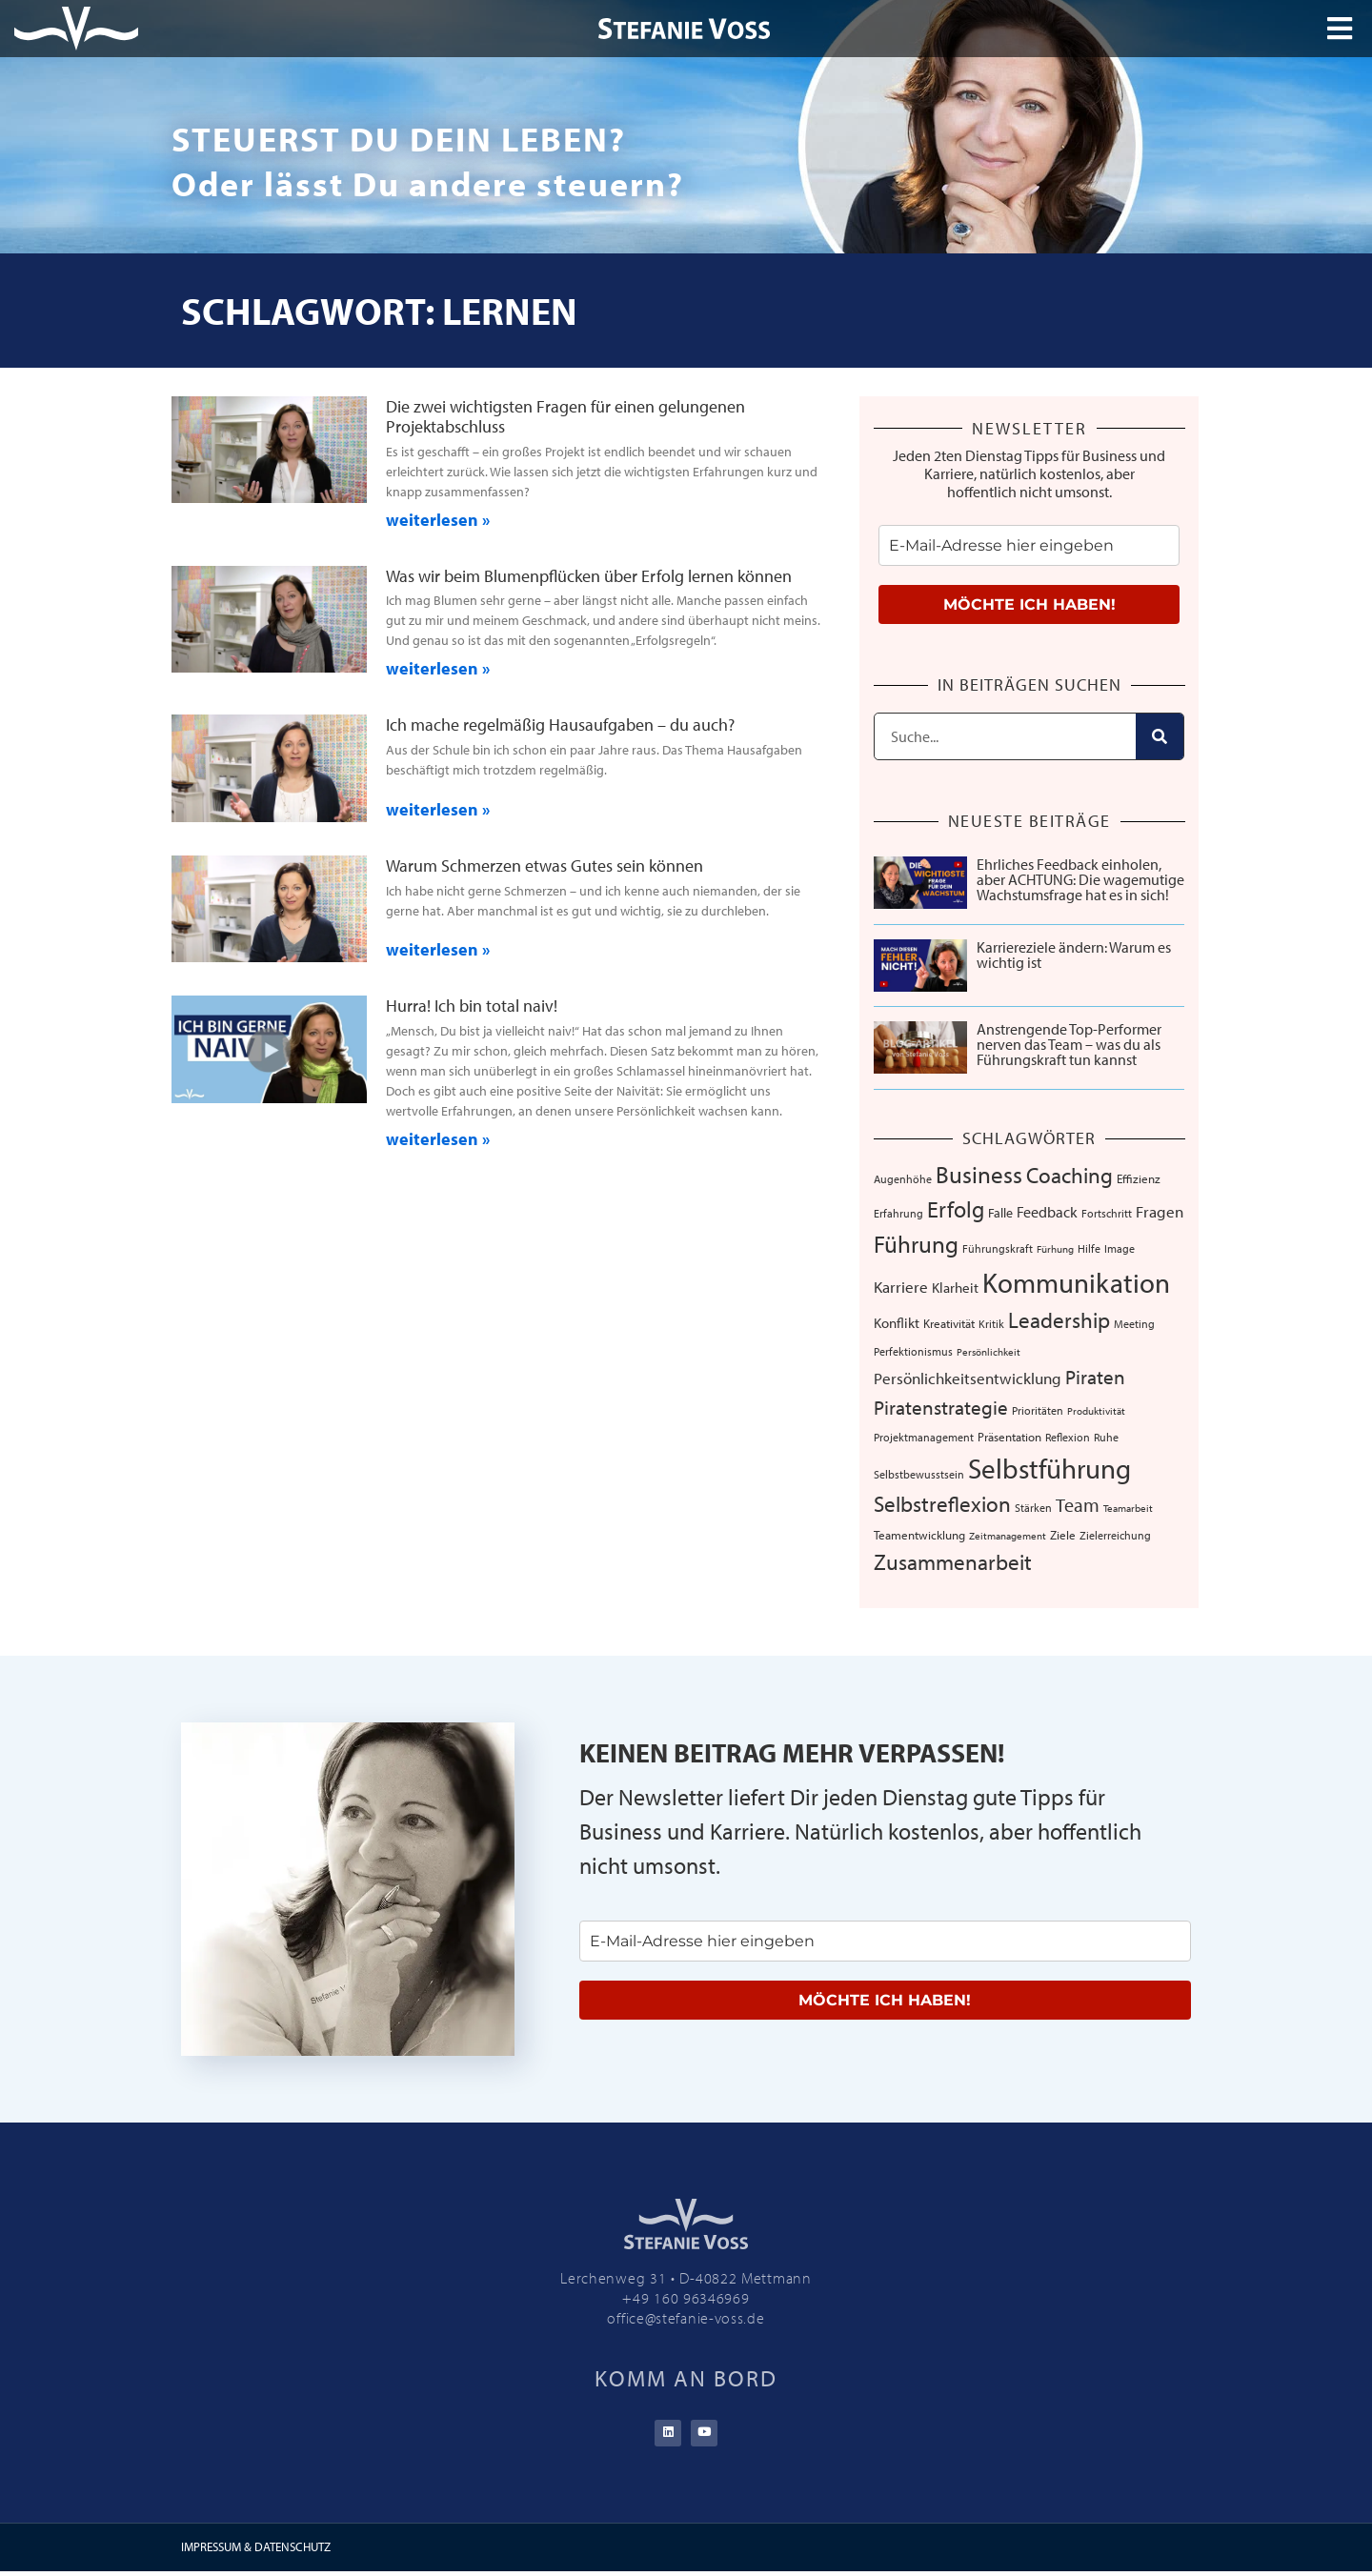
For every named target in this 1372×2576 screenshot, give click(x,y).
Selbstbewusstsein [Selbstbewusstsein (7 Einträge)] (919, 1473)
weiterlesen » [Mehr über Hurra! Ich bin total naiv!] (438, 1139)
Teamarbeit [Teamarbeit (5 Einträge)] (1128, 1508)
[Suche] (1159, 736)
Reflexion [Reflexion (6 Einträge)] (1067, 1437)
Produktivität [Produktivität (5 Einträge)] (1096, 1411)
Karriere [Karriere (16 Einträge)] (901, 1286)
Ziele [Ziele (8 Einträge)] (1063, 1534)
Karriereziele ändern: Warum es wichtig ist (1074, 954)
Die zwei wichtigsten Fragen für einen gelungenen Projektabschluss (565, 416)
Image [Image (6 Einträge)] (1119, 1248)
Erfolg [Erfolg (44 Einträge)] (955, 1209)
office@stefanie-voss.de (685, 2317)
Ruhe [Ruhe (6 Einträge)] (1106, 1437)
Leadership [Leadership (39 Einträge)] (1059, 1320)
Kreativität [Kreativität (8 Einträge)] (949, 1323)
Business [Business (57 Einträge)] (979, 1173)
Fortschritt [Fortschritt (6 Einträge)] (1106, 1213)
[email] (1029, 545)
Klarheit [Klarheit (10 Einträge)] (955, 1287)
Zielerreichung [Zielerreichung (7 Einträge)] (1115, 1534)
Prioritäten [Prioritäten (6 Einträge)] (1037, 1410)
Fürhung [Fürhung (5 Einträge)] (1055, 1249)
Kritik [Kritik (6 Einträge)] (991, 1324)
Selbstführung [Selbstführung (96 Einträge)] (1049, 1468)
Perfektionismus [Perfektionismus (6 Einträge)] (913, 1351)
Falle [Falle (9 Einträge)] (1000, 1212)
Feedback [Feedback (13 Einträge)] (1047, 1211)
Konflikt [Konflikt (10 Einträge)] (896, 1323)
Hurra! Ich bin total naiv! (471, 1005)
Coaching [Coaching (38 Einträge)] (1069, 1175)
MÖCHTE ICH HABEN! (1029, 604)
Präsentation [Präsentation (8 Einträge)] (1009, 1436)
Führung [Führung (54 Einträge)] (916, 1243)
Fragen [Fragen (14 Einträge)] (1159, 1211)
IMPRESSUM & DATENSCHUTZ (256, 2551)
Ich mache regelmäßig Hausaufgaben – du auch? (560, 724)
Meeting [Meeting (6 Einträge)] (1134, 1324)
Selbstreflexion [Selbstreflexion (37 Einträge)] (942, 1504)
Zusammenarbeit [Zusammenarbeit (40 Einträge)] (953, 1562)
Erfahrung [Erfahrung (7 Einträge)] (898, 1212)
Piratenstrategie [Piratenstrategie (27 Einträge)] (941, 1407)
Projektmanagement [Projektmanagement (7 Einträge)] (924, 1436)
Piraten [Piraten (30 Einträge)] (1095, 1376)
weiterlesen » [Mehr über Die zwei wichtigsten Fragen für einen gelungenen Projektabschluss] (438, 520)
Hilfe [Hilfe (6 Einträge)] (1089, 1248)
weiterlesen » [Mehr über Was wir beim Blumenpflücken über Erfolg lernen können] (438, 668)
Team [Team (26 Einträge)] (1078, 1504)
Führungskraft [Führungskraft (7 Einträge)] (997, 1248)
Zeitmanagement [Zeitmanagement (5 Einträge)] (1007, 1535)
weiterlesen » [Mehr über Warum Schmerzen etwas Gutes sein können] (438, 949)
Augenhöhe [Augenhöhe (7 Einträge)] (903, 1178)
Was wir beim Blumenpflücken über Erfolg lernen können (589, 576)
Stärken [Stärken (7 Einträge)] (1033, 1507)
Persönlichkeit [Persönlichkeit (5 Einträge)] (988, 1351)
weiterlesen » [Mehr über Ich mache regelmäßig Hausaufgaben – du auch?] (438, 809)
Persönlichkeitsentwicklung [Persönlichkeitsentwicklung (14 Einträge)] (967, 1378)
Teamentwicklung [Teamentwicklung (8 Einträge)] (919, 1534)
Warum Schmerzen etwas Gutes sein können (544, 865)
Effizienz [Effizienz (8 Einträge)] (1138, 1178)
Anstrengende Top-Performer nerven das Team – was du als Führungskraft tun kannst (1069, 1044)
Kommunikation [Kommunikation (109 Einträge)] (1076, 1282)
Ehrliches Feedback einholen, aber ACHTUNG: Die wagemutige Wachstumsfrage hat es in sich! (1080, 879)
